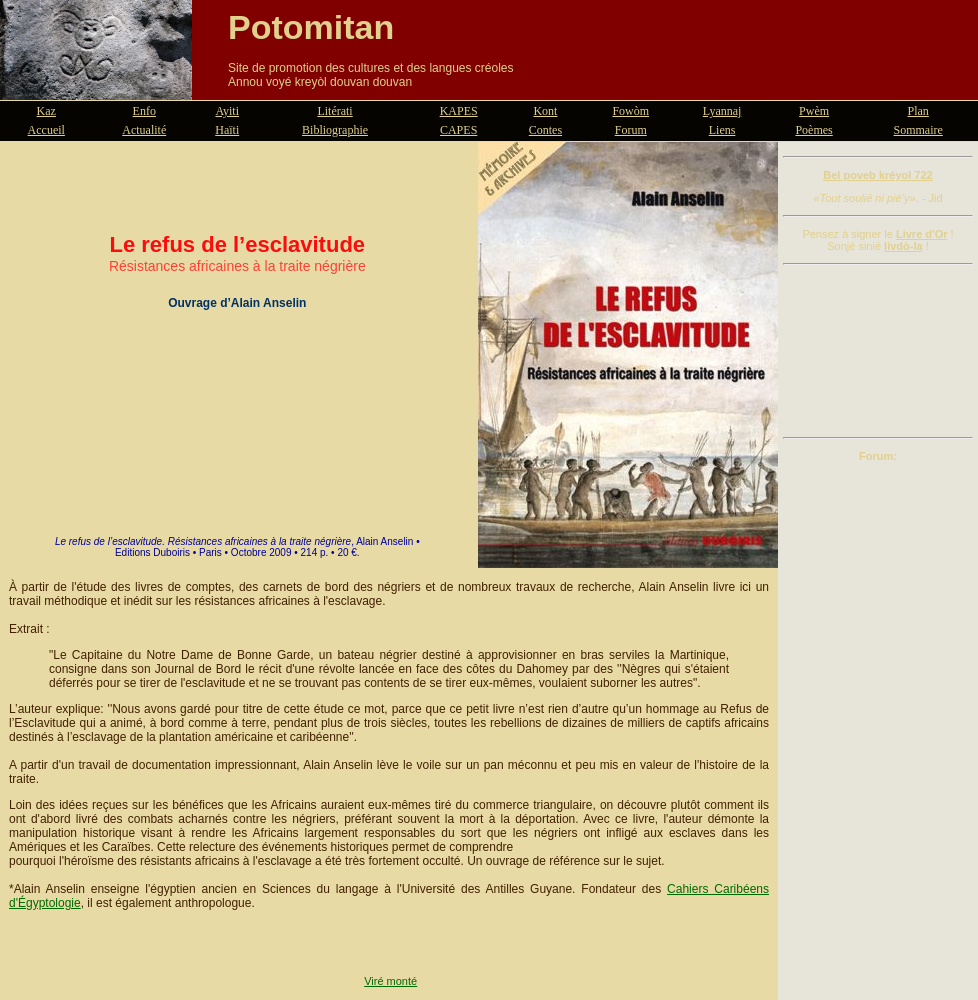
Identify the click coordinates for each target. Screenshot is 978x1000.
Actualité (144, 130)
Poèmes (813, 130)
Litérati (334, 111)
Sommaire (918, 130)
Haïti (227, 130)
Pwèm (814, 111)
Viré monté (390, 981)
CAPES (458, 130)
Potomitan (311, 27)
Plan (918, 111)
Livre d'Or (922, 234)
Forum (631, 130)
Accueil (46, 130)
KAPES (459, 111)
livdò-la (903, 246)
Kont (545, 111)
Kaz (46, 111)
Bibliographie (335, 130)
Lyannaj (722, 111)
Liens (722, 130)
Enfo (144, 111)
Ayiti (227, 111)
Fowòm (630, 111)
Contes (545, 130)
